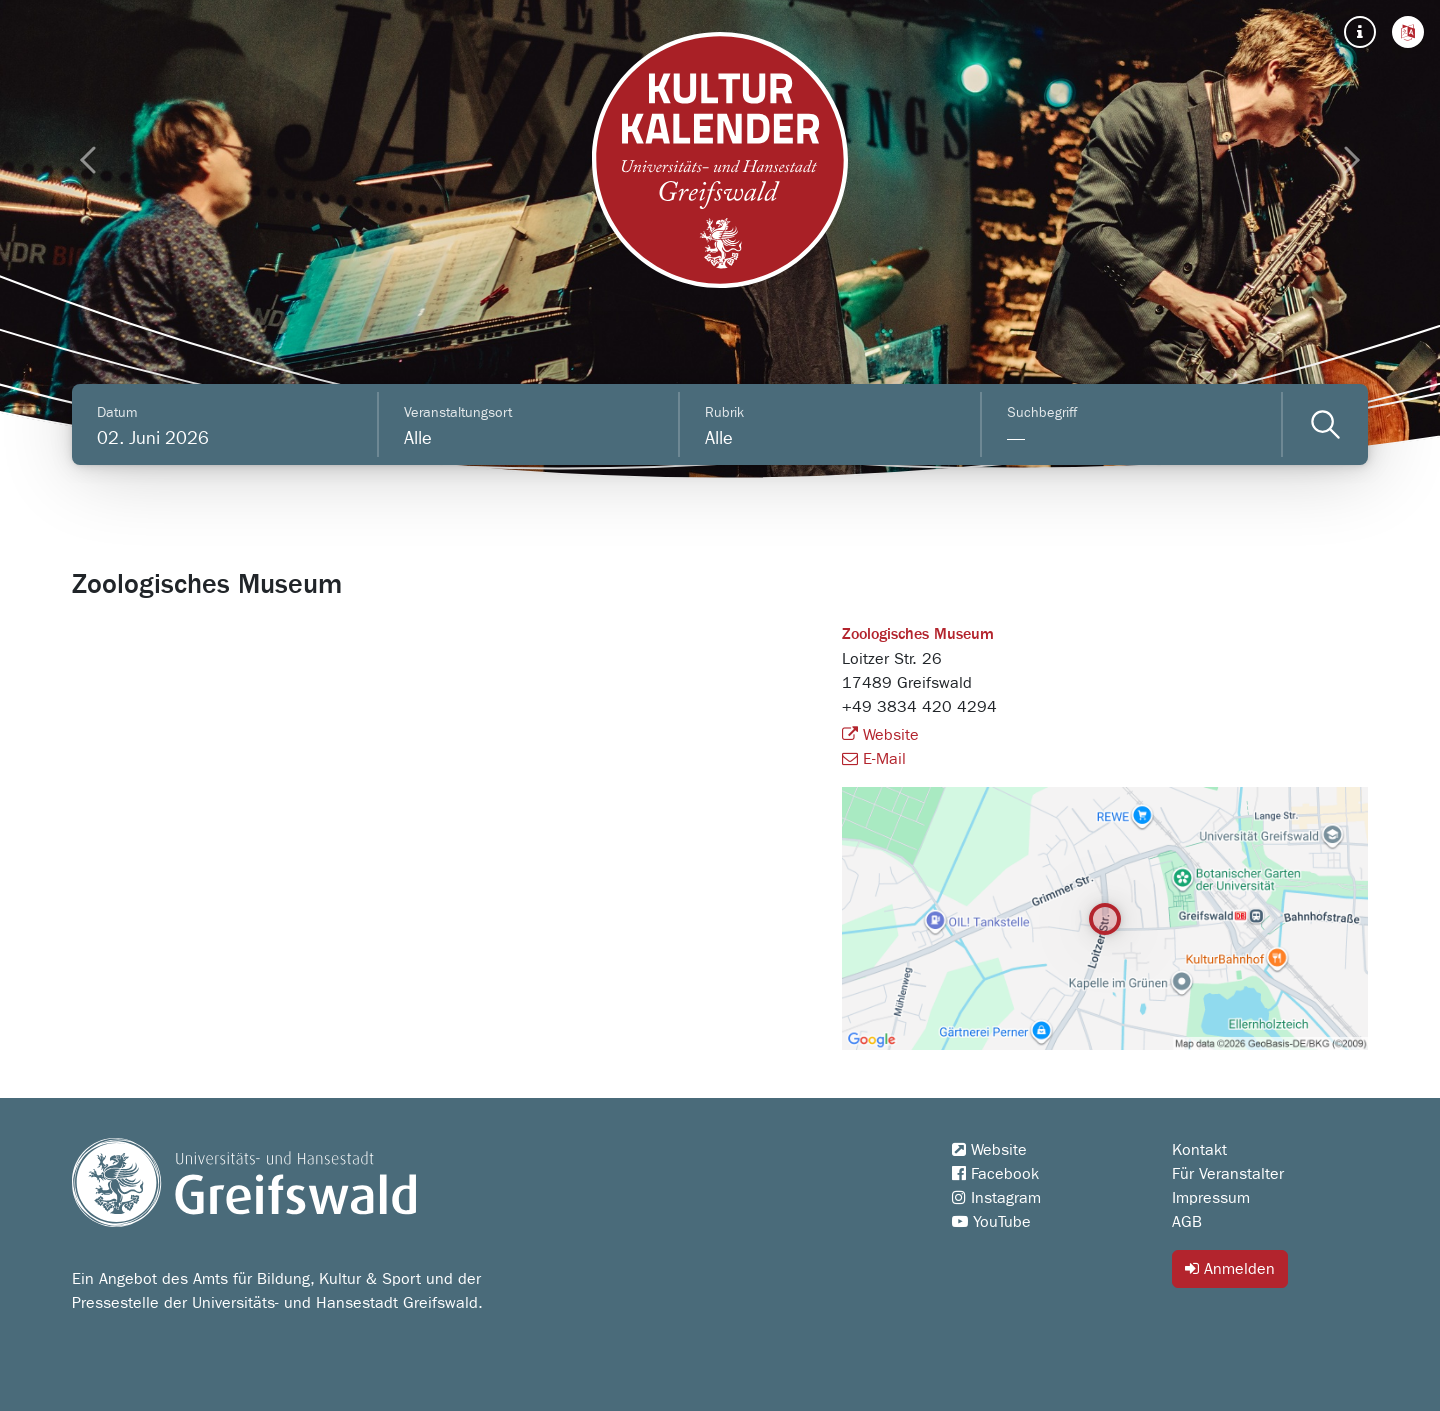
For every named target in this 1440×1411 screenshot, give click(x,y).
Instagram (996, 1198)
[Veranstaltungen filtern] (1325, 424)
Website (880, 735)
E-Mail (874, 759)
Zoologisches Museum (918, 635)
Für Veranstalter (1228, 1174)
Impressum (1211, 1198)
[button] (1408, 32)
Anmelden (1230, 1268)
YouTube (991, 1222)
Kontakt (1199, 1150)
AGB (1187, 1222)
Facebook (995, 1174)
